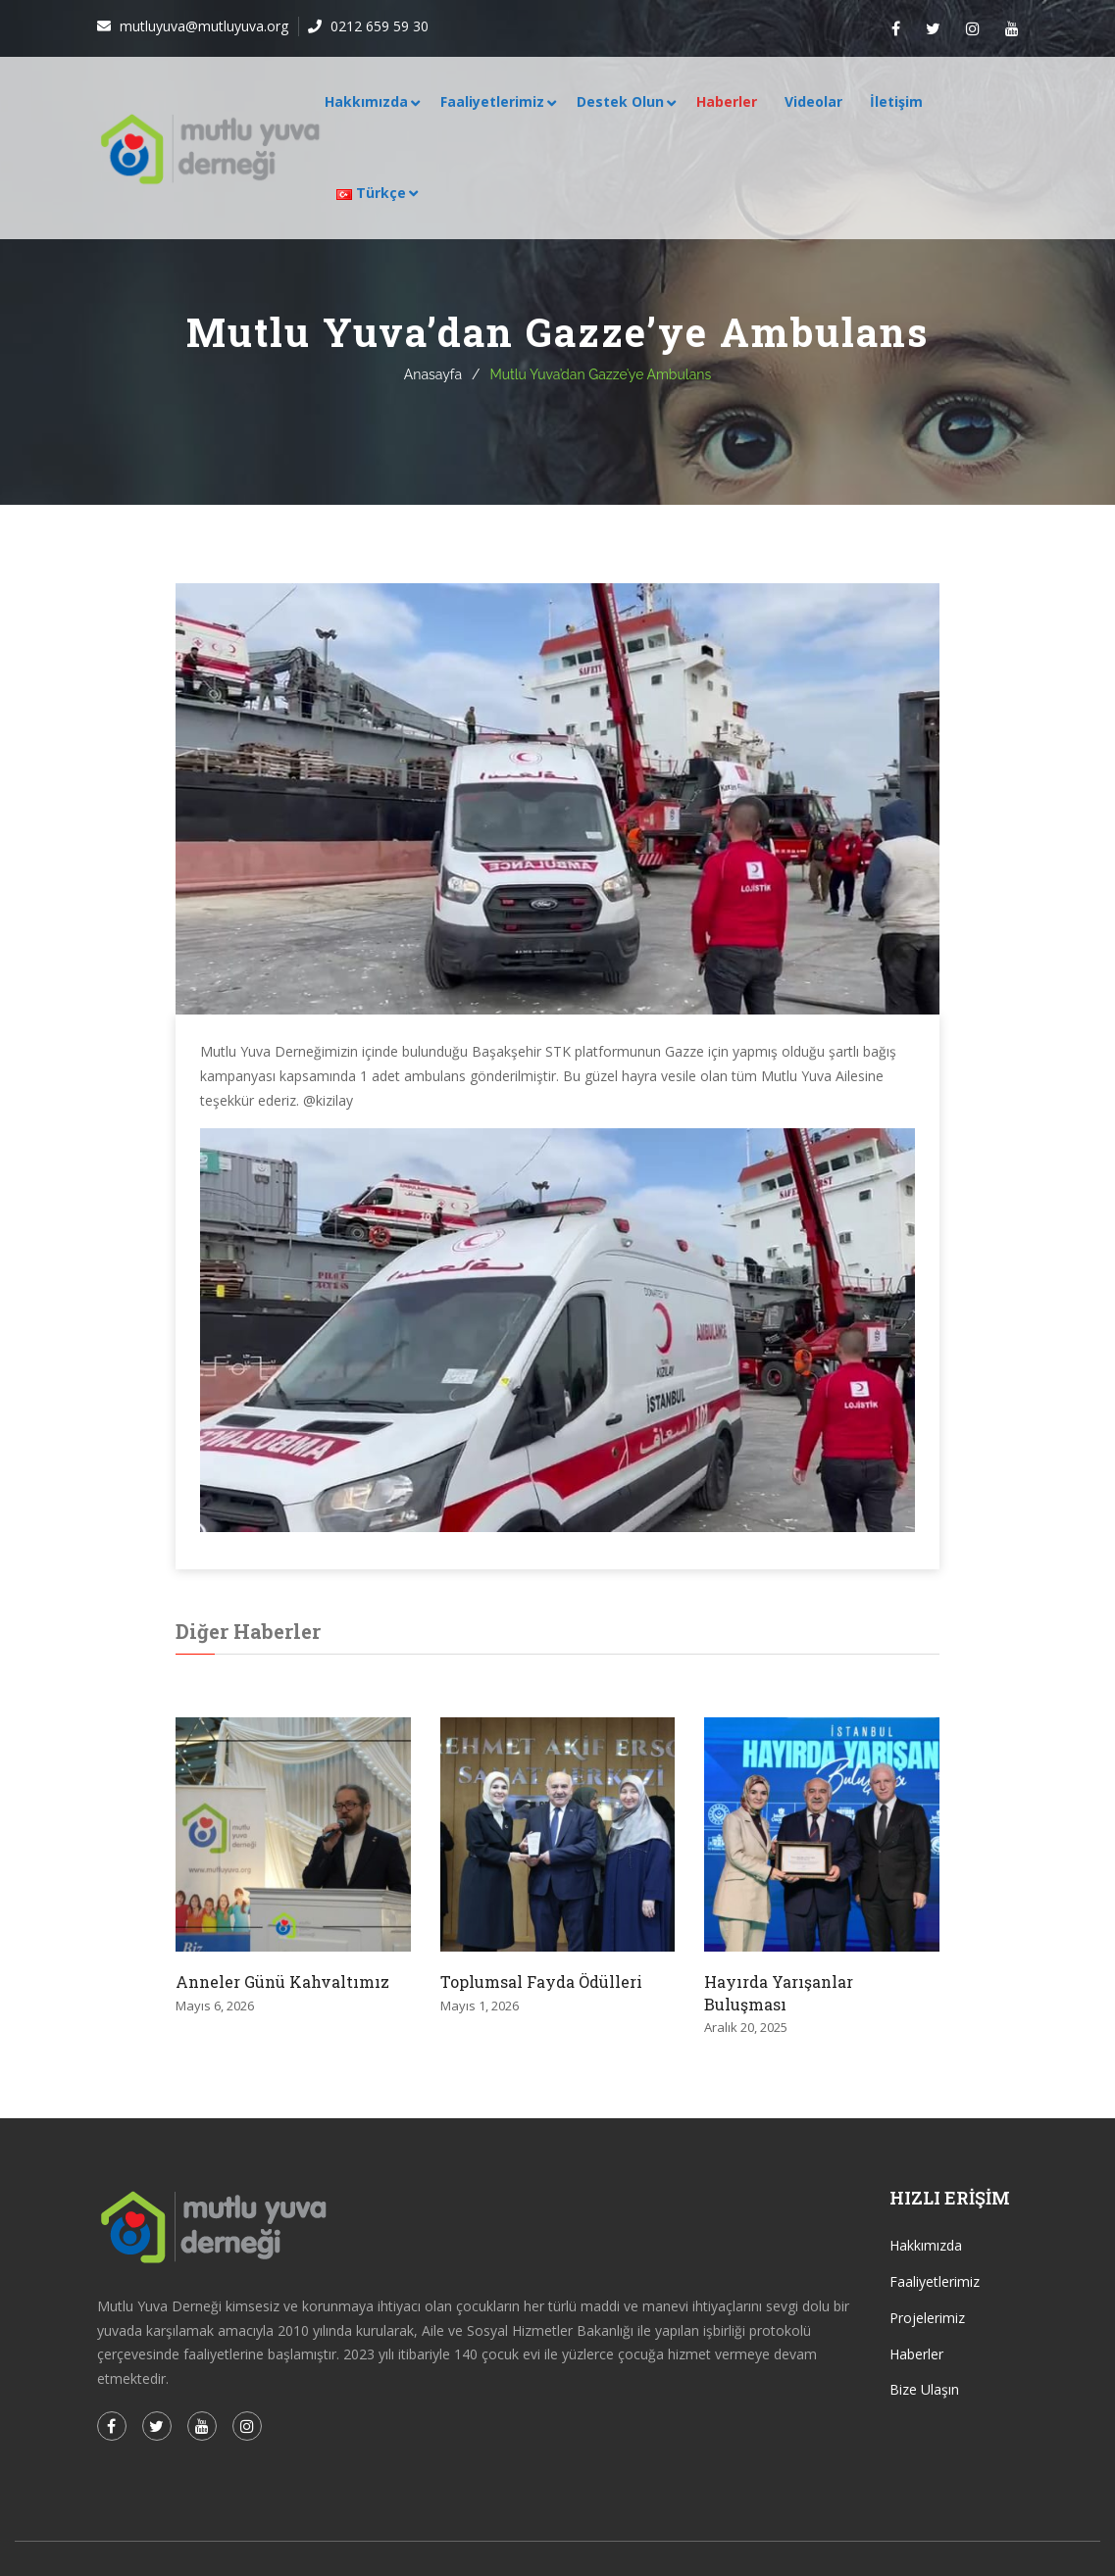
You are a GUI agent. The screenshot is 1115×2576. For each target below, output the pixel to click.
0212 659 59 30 (378, 26)
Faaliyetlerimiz (492, 101)
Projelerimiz (927, 2317)
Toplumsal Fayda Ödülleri (541, 1981)
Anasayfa (433, 374)
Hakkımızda (366, 101)
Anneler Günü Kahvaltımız (282, 1981)
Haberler (726, 101)
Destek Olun (620, 101)
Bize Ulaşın (924, 2389)
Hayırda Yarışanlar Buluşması (778, 1992)
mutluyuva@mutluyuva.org (202, 26)
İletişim (896, 101)
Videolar (813, 101)
